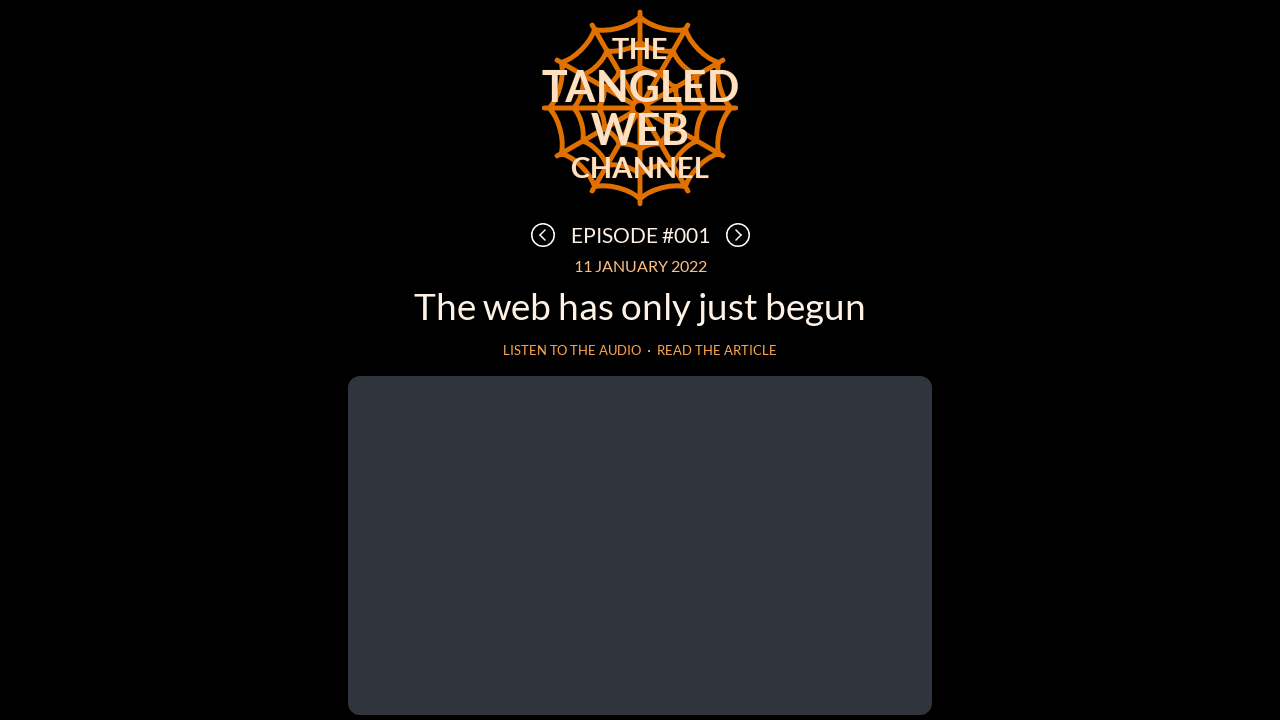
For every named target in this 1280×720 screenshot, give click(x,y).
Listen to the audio (572, 350)
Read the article (717, 350)
